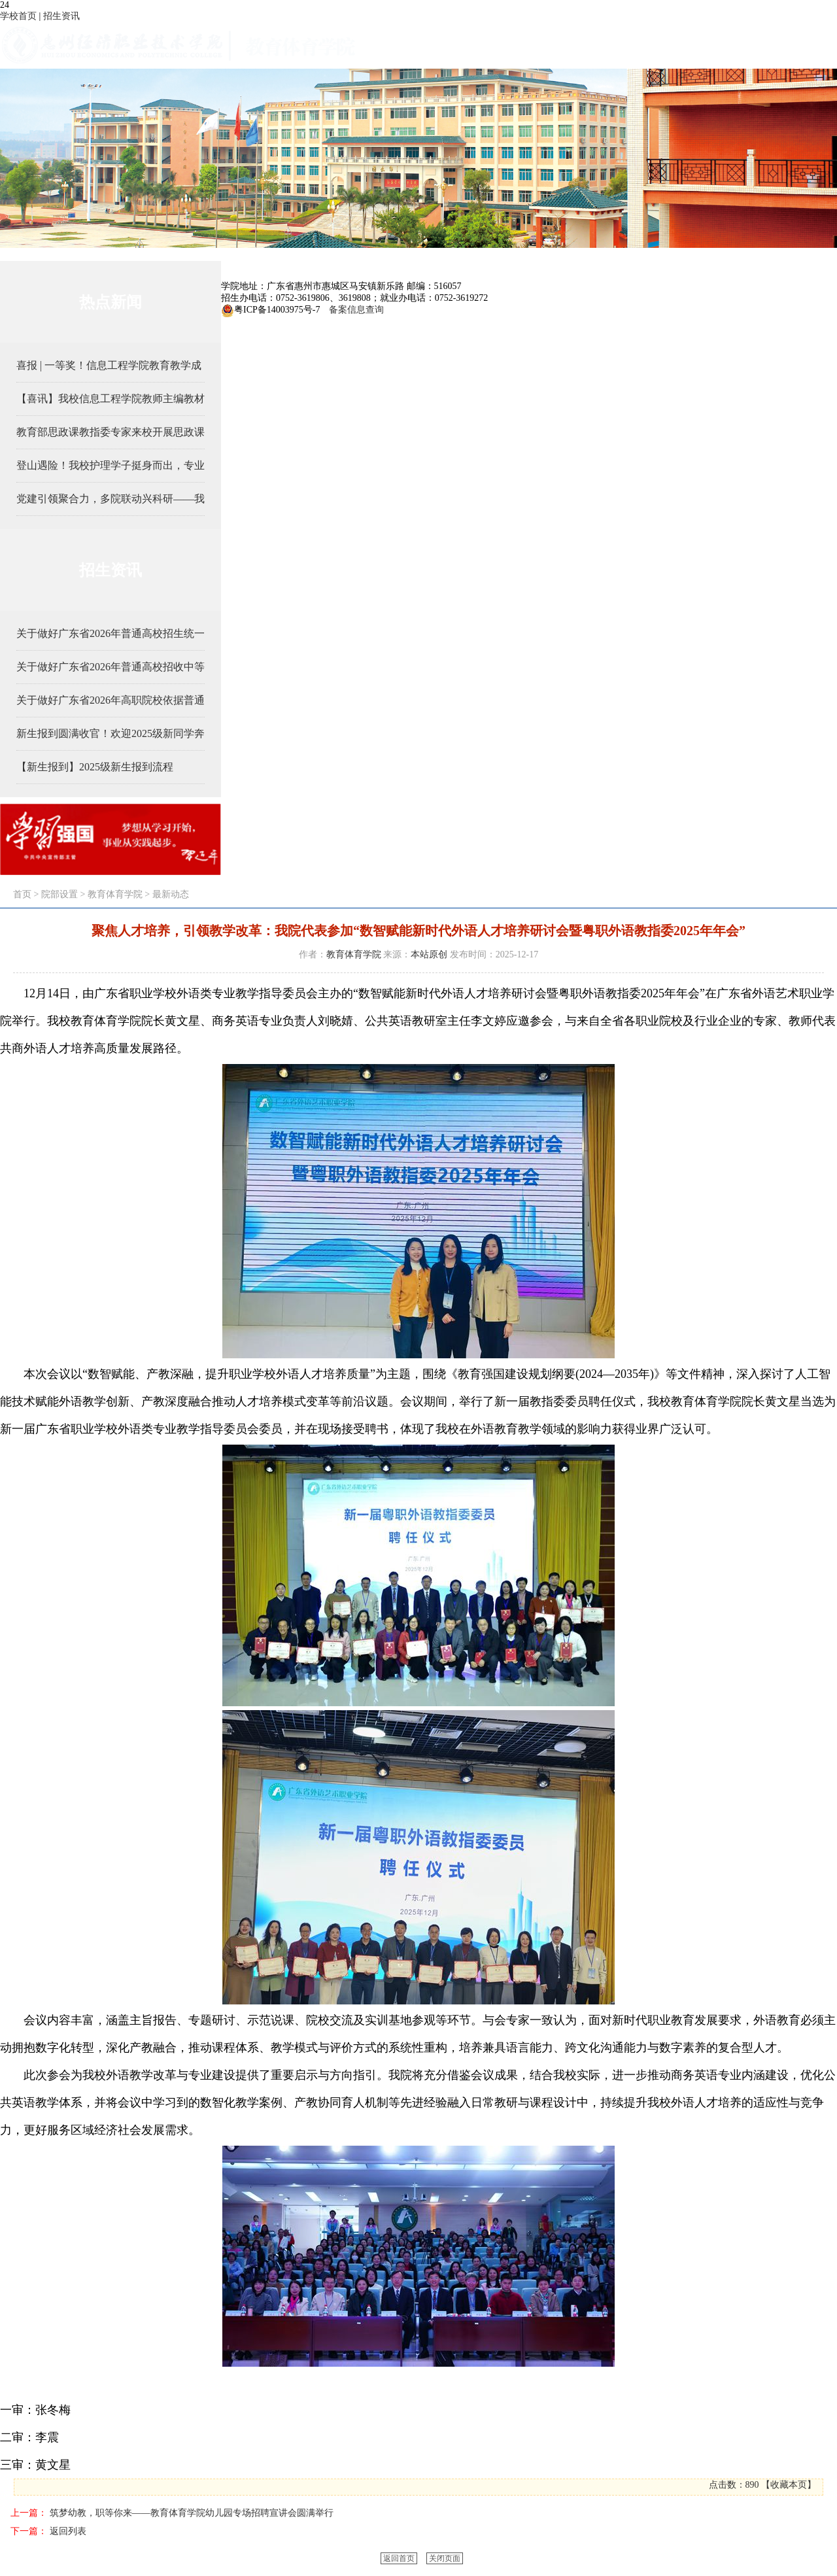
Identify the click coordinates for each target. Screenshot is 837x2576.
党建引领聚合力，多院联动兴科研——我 (110, 498)
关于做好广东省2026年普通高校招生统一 (110, 633)
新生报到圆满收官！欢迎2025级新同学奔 (110, 733)
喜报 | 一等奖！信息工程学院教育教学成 (108, 365)
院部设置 (59, 894)
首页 (22, 894)
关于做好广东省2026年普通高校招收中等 (110, 666)
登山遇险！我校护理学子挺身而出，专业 (110, 465)
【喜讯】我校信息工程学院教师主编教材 (110, 398)
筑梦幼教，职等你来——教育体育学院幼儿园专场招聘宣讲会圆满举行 (191, 2513)
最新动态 (170, 894)
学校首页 (18, 16)
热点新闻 (110, 302)
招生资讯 (61, 16)
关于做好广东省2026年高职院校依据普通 (110, 700)
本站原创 (429, 954)
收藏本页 (788, 2485)
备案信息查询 (354, 310)
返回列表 (68, 2531)
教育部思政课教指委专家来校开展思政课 (110, 432)
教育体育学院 (115, 894)
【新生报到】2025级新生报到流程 (94, 766)
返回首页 (399, 2558)
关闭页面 (444, 2558)
